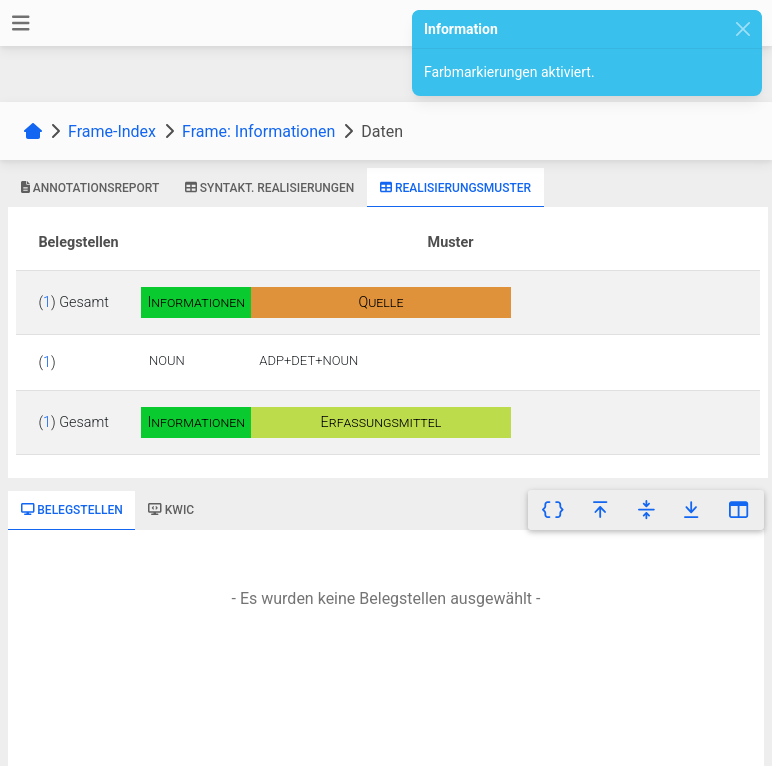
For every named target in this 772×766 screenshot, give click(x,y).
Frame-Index (112, 131)
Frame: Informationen (258, 131)
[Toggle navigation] (21, 23)
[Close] (743, 29)
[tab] (90, 188)
